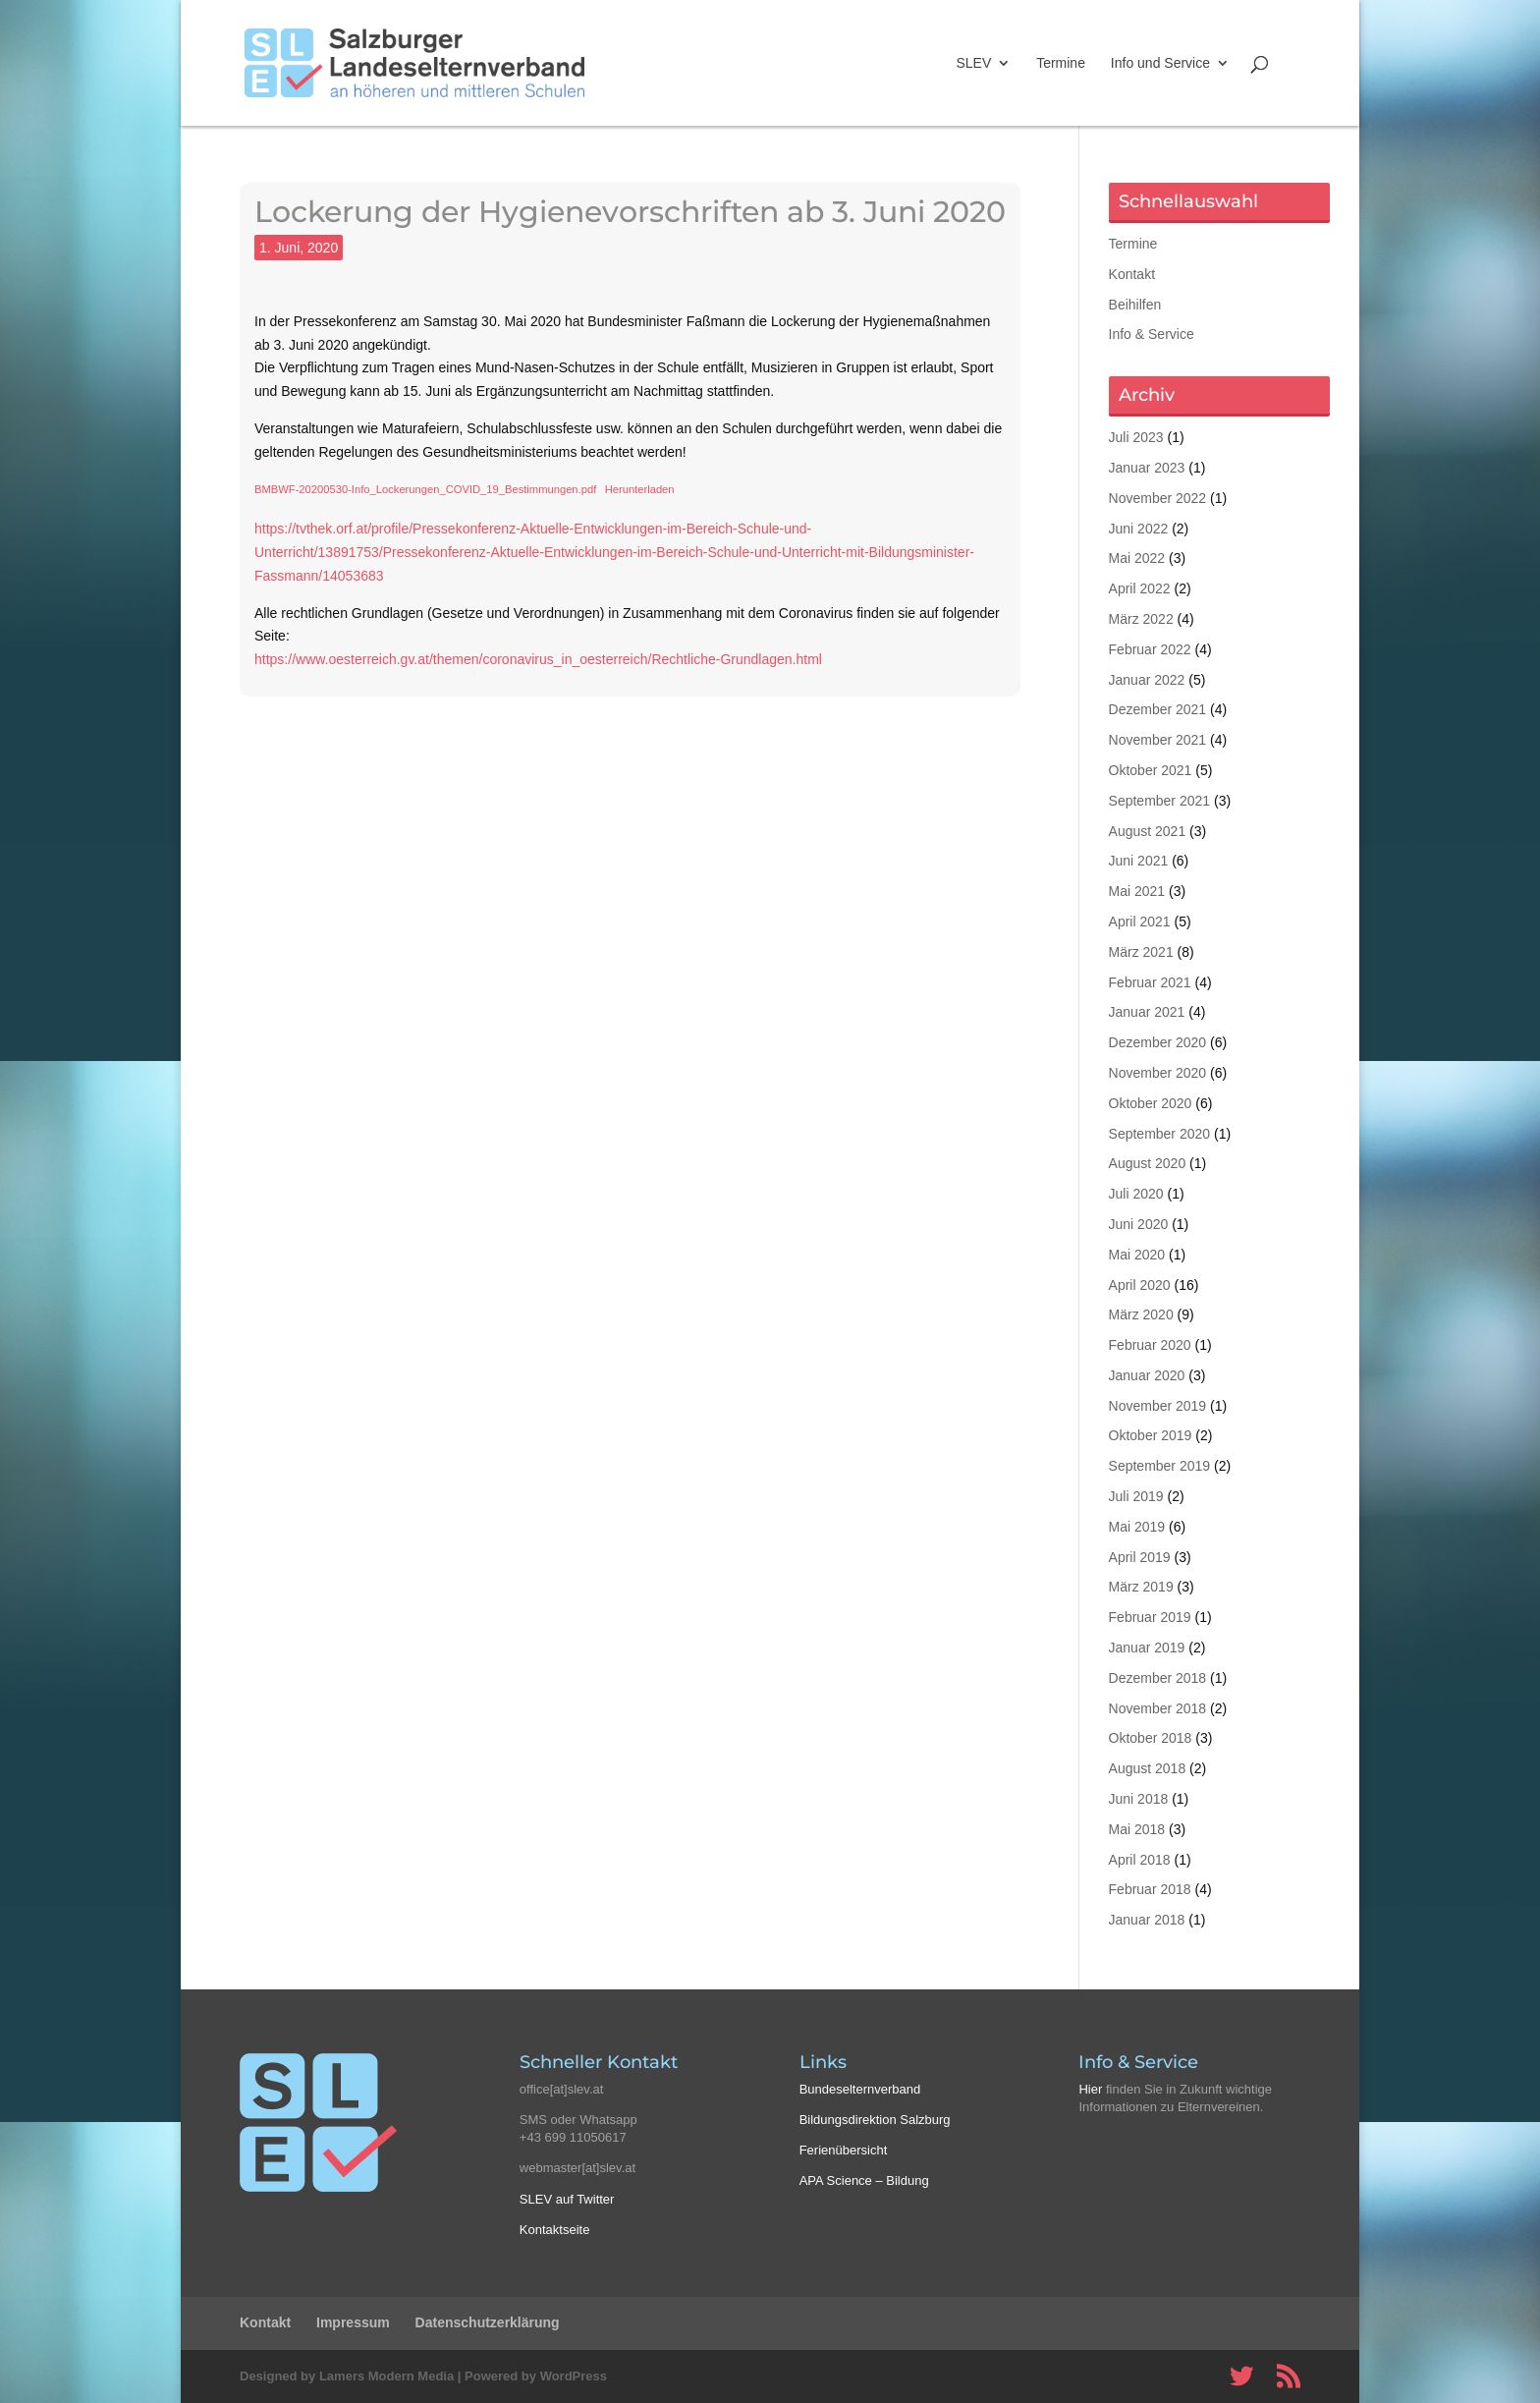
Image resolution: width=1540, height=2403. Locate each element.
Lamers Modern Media (386, 2376)
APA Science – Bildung (864, 2180)
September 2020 (1160, 1134)
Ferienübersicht (843, 2150)
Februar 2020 (1150, 1345)
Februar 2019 (1150, 1617)
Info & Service (1151, 334)
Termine (1060, 63)
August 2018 (1147, 1768)
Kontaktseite (555, 2229)
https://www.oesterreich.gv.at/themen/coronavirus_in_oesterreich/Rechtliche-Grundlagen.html (538, 659)
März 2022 (1141, 619)
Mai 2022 (1137, 558)
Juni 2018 (1139, 1799)
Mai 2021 (1137, 891)
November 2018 (1158, 1708)
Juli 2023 (1136, 437)
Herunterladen (640, 489)
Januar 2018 (1147, 1920)
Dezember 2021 (1158, 709)
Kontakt (1132, 274)
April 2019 (1140, 1557)
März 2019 (1141, 1586)
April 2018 (1140, 1860)
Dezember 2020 (1158, 1042)
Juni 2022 (1139, 528)
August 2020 (1147, 1163)
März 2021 (1141, 952)
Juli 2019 (1136, 1496)
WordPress (573, 2376)
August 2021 (1147, 831)
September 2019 (1160, 1466)
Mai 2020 (1137, 1254)
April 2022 (1140, 588)
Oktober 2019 (1150, 1435)
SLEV (973, 63)
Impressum (353, 2322)
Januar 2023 (1147, 467)
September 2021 (1160, 801)
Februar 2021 (1150, 982)
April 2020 (1140, 1285)
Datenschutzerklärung (487, 2322)
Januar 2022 (1147, 680)
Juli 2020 (1136, 1194)
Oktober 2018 (1150, 1738)
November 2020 (1158, 1073)
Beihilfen (1135, 304)
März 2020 (1141, 1314)
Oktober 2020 (1150, 1103)
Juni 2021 (1139, 860)
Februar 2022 (1150, 649)
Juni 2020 (1139, 1224)
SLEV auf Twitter (567, 2199)
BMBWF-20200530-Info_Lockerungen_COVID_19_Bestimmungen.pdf (425, 489)
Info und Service (1160, 63)
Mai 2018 (1137, 1829)
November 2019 (1158, 1406)
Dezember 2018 (1158, 1678)
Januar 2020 (1147, 1375)
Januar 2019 (1147, 1647)
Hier (1090, 2089)
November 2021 (1158, 740)
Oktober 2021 (1150, 770)
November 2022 (1158, 498)
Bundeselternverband (860, 2089)
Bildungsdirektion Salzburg (875, 2119)
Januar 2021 (1147, 1012)
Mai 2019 (1137, 1527)
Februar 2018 (1150, 1889)
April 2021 (1140, 921)
